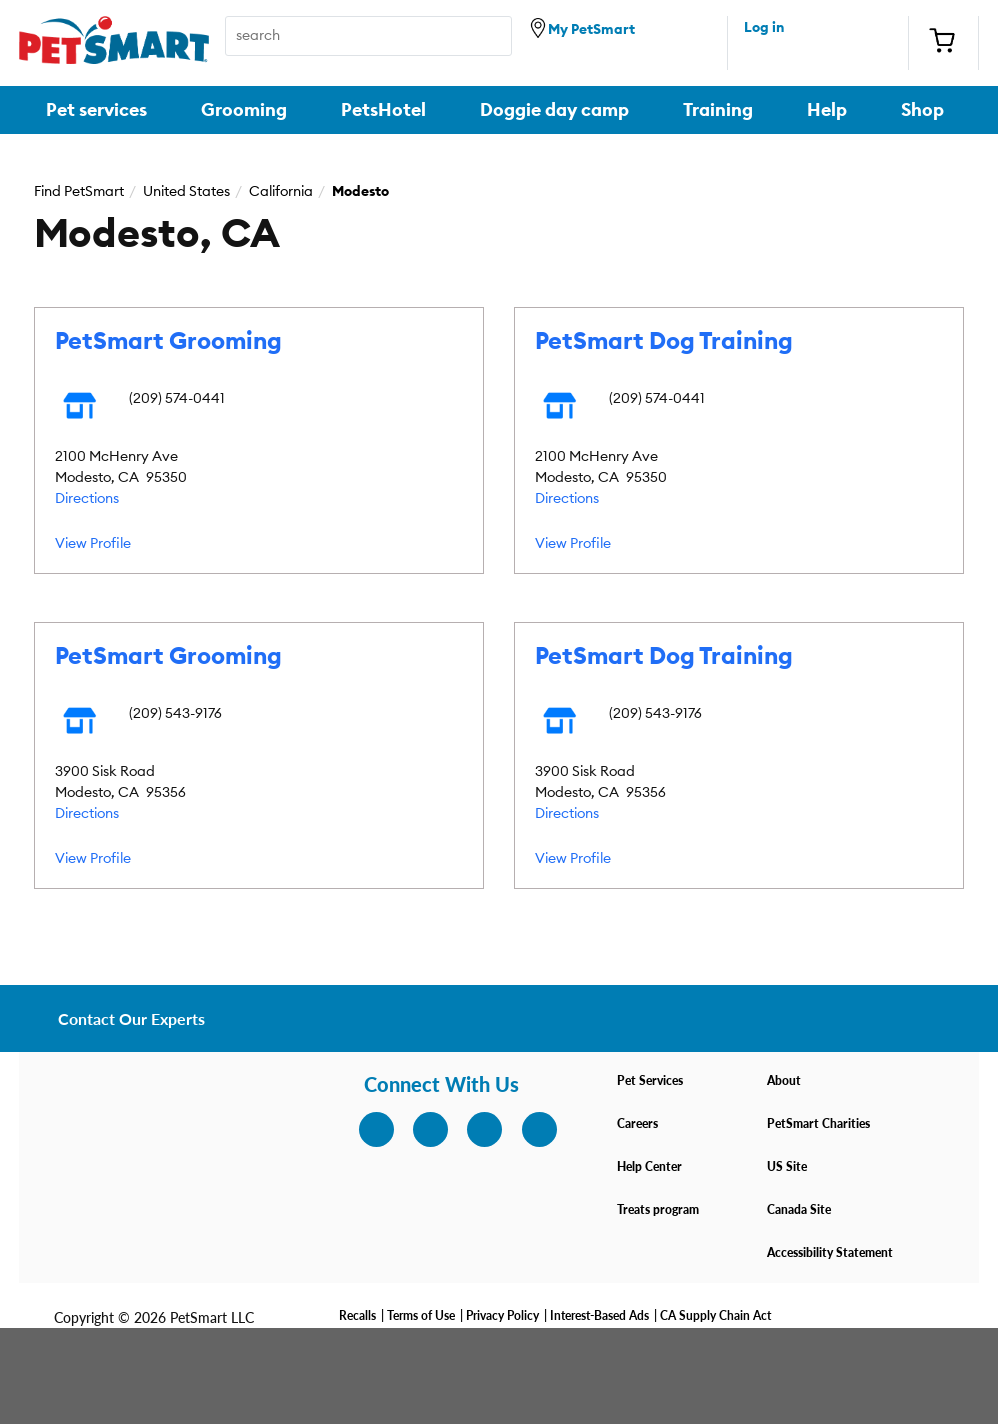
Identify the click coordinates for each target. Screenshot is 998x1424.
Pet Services (650, 1080)
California (281, 192)
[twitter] (473, 1129)
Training (718, 110)
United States (186, 192)
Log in (764, 28)
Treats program (658, 1209)
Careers (637, 1123)
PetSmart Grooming (168, 342)
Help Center (649, 1166)
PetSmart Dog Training (664, 342)
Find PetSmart (79, 192)
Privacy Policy (502, 1315)
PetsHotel (383, 110)
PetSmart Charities (818, 1123)
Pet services (96, 110)
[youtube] (528, 1129)
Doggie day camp (554, 110)
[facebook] (419, 1129)
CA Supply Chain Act (715, 1315)
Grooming (244, 110)
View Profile (93, 544)
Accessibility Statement (830, 1252)
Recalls (357, 1315)
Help (827, 110)
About (784, 1080)
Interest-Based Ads (599, 1315)
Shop (922, 110)
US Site (787, 1166)
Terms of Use (421, 1315)
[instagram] (365, 1129)
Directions (87, 499)
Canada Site (799, 1209)
